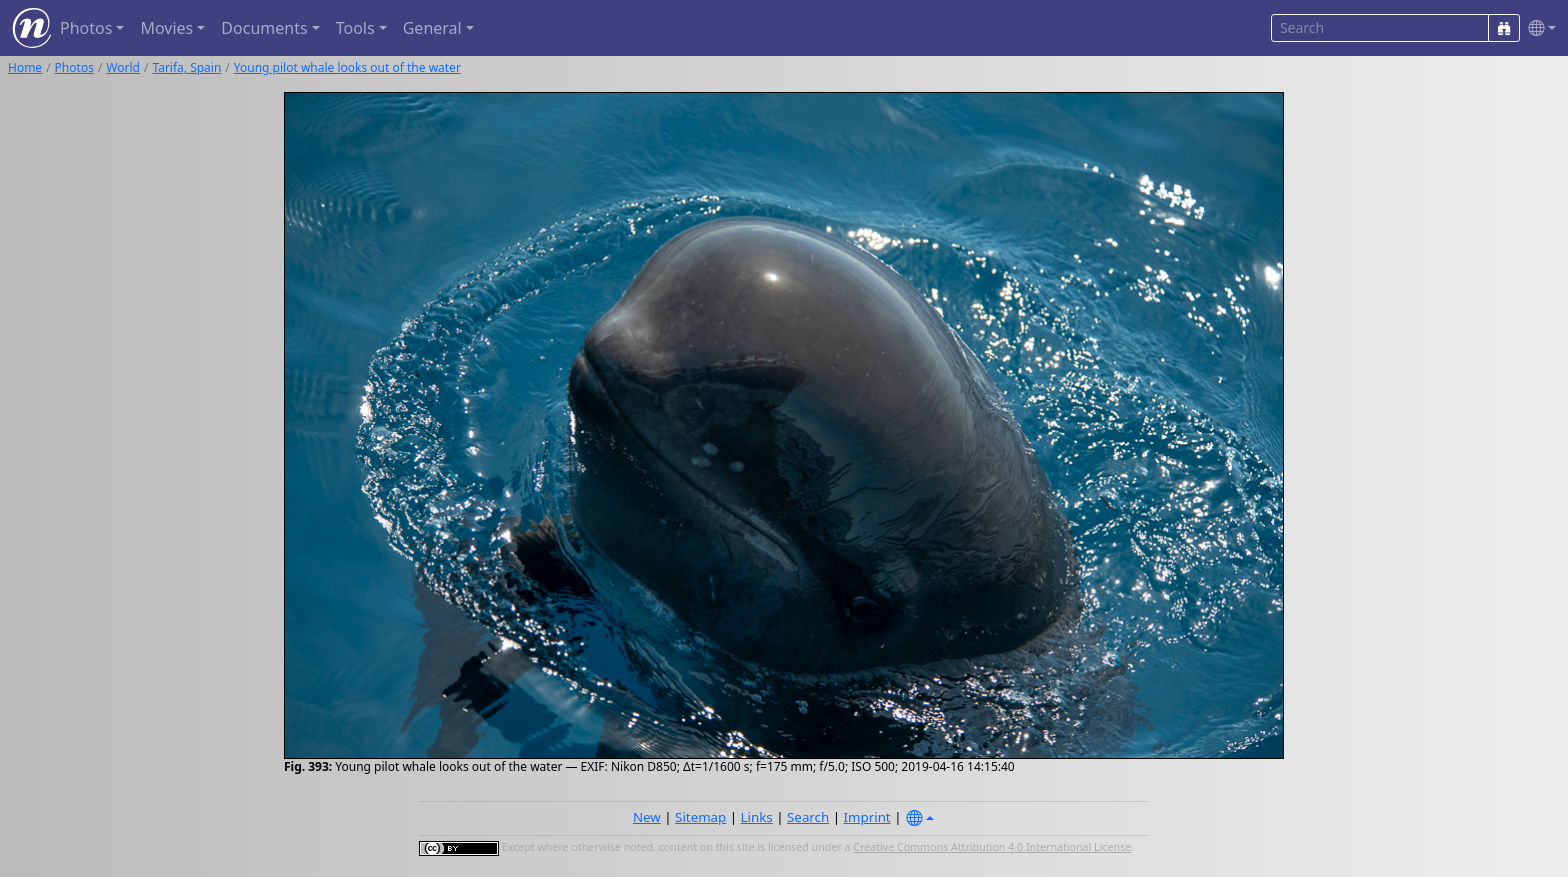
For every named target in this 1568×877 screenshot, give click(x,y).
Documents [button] (264, 28)
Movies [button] (166, 28)
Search (808, 817)
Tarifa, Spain (186, 67)
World (123, 67)
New (647, 817)
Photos (74, 67)
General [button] (432, 28)
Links (757, 817)
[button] (1538, 28)
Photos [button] (86, 28)
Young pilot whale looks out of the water (347, 67)
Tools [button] (355, 28)
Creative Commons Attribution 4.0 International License (992, 847)
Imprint (867, 817)
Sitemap (700, 817)
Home (25, 67)
